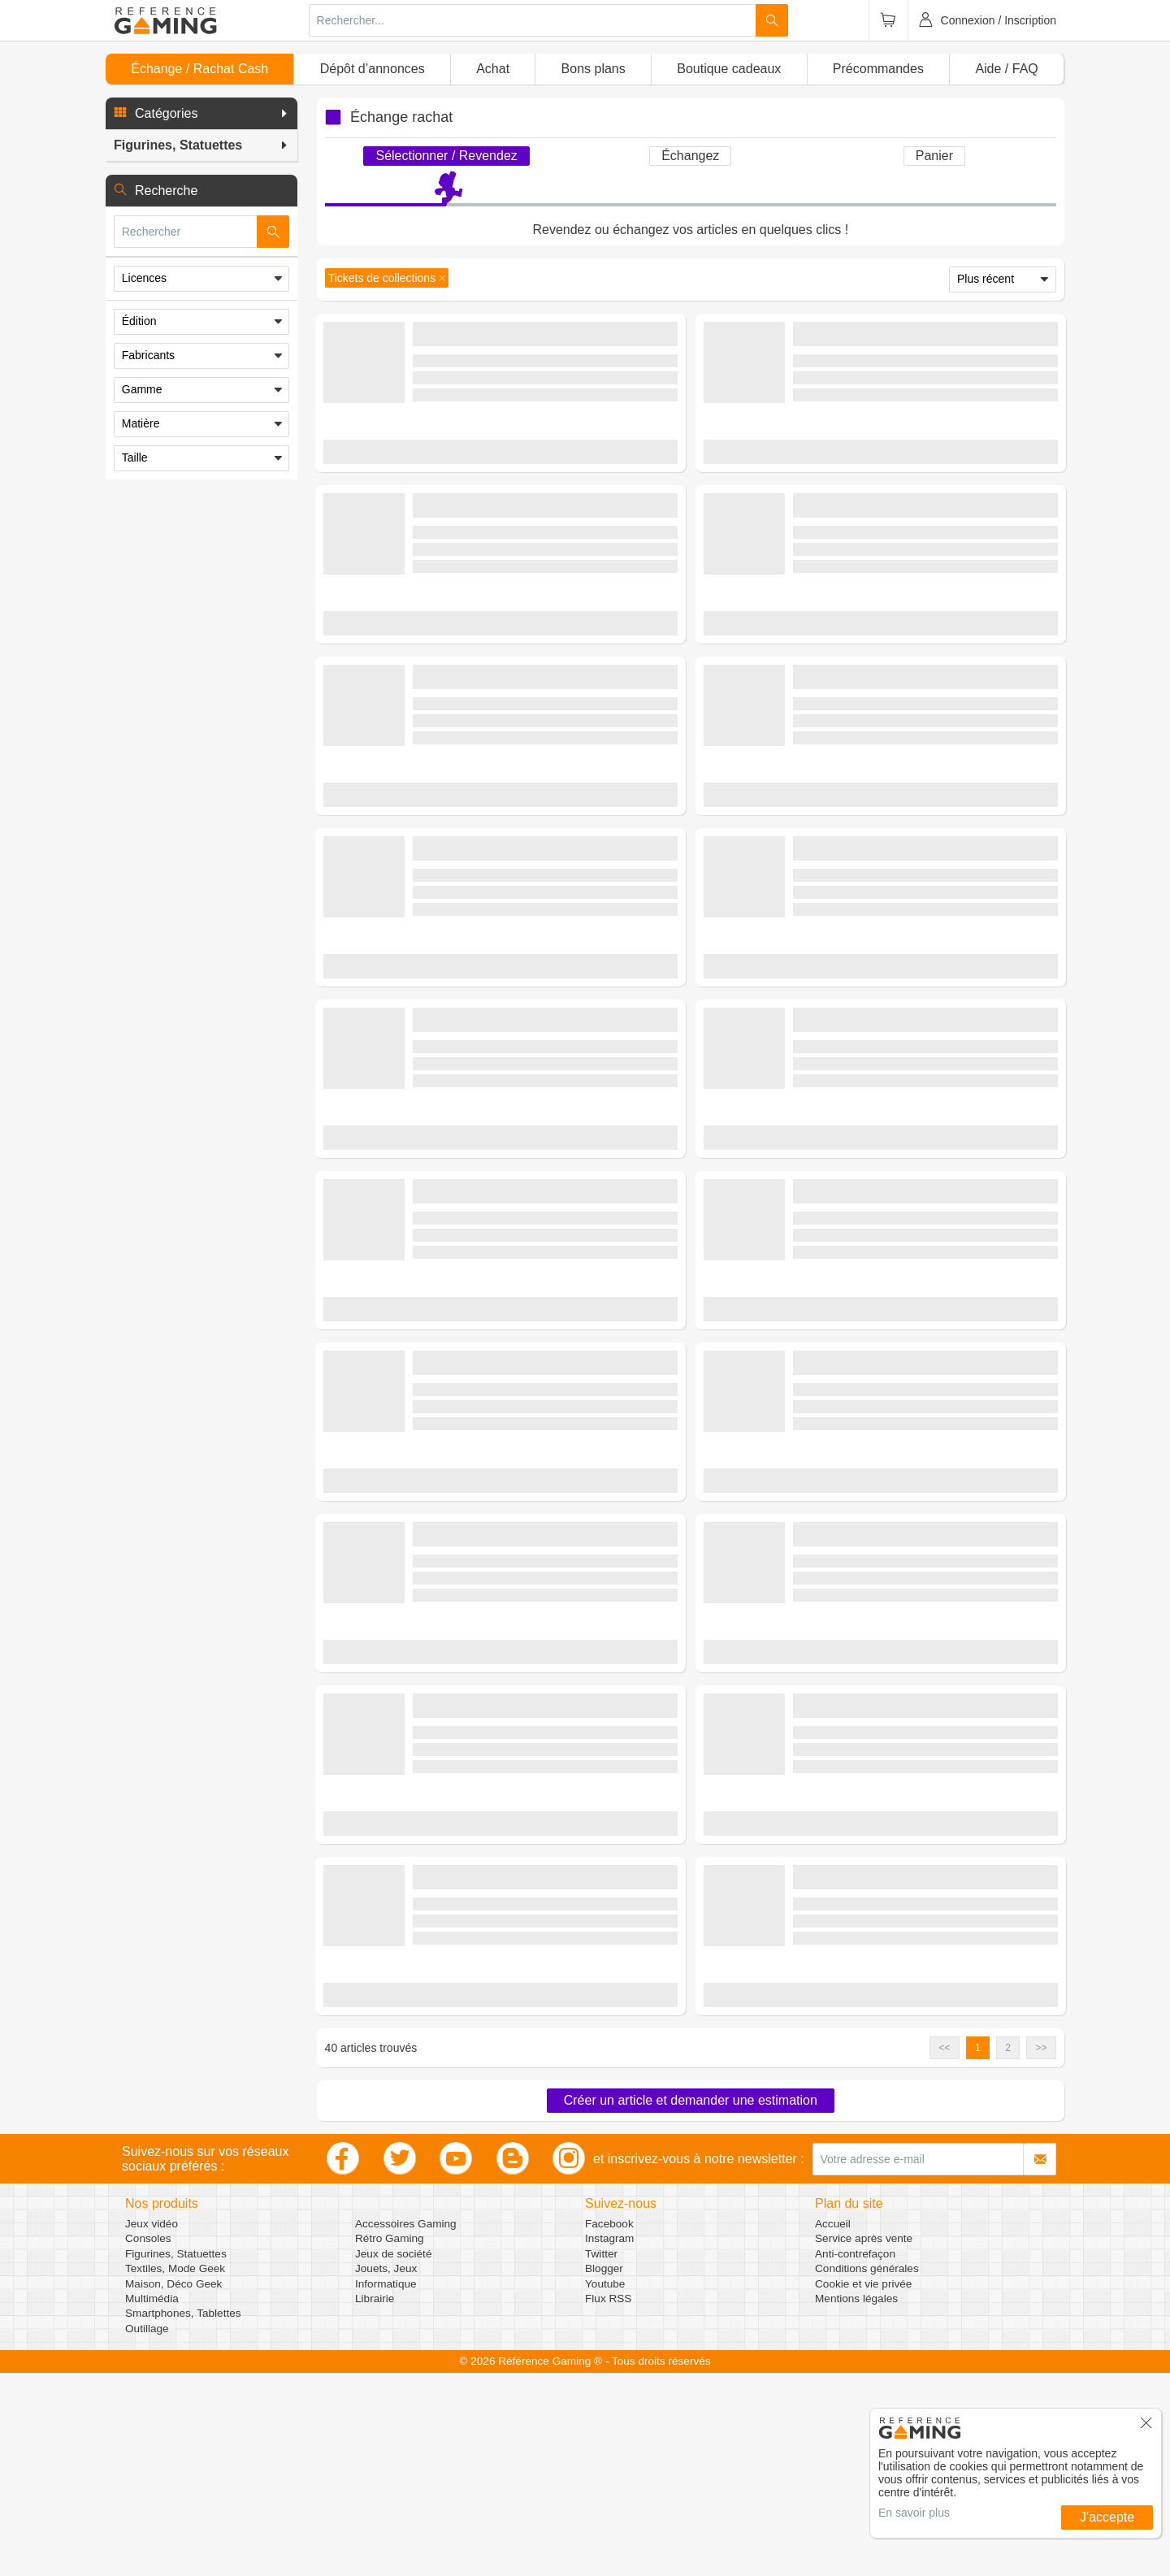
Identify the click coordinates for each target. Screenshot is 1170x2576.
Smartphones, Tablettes (183, 2516)
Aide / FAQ (1006, 69)
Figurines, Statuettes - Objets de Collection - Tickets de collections (558, 375)
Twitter (601, 2457)
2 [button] (1008, 2251)
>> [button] (1040, 2251)
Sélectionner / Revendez (446, 156)
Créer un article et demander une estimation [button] (690, 2303)
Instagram (609, 2441)
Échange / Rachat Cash (199, 69)
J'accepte (1107, 2517)
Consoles (148, 2441)
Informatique (386, 2487)
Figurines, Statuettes (176, 2457)
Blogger (604, 2471)
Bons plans (593, 69)
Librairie (374, 2502)
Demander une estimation (500, 472)
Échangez (690, 156)
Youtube (605, 2487)
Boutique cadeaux (729, 69)
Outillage (147, 2532)
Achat (492, 69)
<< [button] (945, 2251)
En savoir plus (914, 2512)
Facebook (609, 2427)
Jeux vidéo (151, 2427)
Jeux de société (393, 2457)
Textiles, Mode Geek (175, 2471)
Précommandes (878, 69)
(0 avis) (544, 399)
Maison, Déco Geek (173, 2487)
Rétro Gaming (389, 2441)
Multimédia (152, 2502)
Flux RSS (608, 2502)
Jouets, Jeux (386, 2471)
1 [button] (978, 2251)
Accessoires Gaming (406, 2427)
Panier (934, 156)
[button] (201, 114)
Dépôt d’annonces (372, 69)
